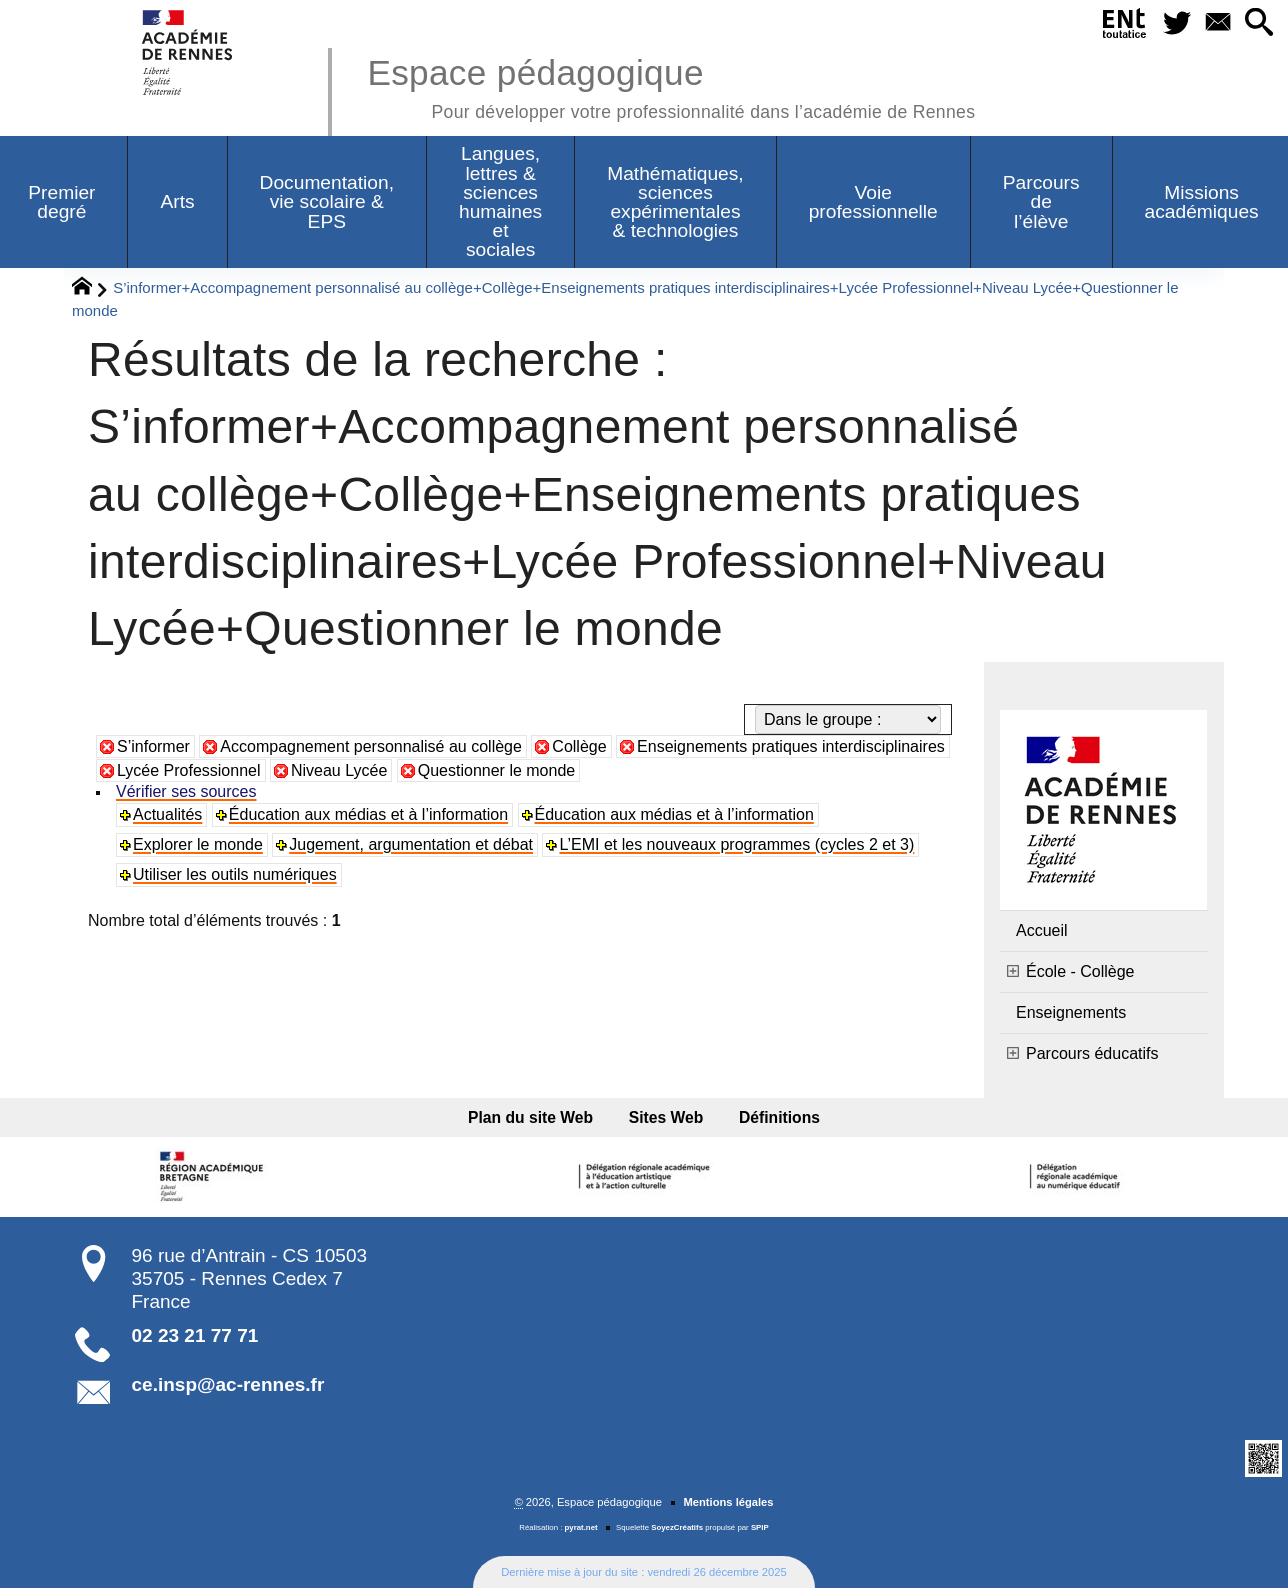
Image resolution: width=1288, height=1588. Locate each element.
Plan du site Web (530, 1117)
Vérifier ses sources (186, 791)
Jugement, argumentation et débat (411, 844)
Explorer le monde (198, 844)
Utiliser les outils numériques (235, 874)
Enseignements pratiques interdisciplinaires (791, 746)
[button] (1259, 23)
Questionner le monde (496, 770)
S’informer (153, 746)
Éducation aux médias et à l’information (368, 814)
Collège (579, 746)
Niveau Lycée (339, 770)
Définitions (779, 1117)
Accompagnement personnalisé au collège (371, 746)
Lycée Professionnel (189, 770)
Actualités (167, 814)
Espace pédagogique (671, 85)
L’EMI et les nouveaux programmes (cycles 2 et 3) (736, 844)
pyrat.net (581, 1527)
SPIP (760, 1527)
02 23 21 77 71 (195, 1335)
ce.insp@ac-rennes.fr (228, 1384)
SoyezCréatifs (677, 1527)
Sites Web (666, 1117)
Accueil (1042, 930)
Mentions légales (728, 1502)
